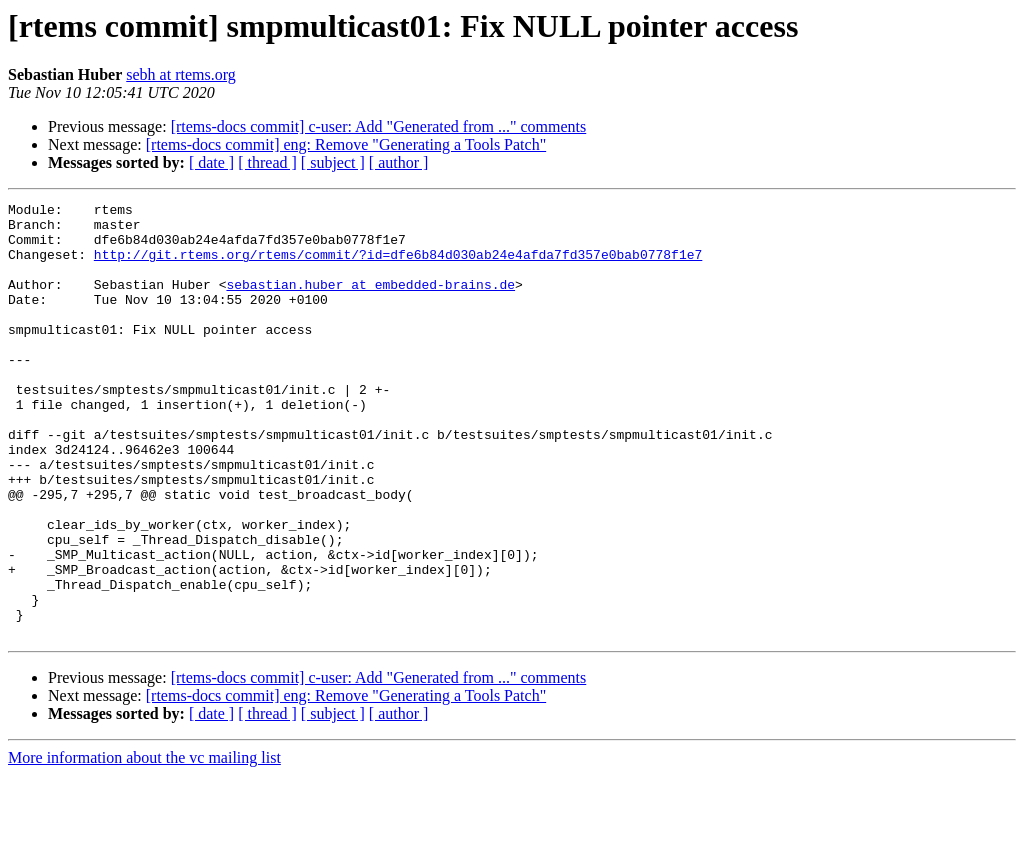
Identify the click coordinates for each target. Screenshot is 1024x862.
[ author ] (399, 162)
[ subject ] (333, 162)
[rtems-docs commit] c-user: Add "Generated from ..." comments (379, 126)
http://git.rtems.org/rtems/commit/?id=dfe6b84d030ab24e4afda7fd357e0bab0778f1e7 (398, 266)
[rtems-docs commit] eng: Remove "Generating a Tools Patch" (346, 144)
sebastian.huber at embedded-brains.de (370, 302)
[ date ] (211, 162)
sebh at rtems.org (180, 74)
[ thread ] (267, 162)
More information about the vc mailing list (144, 844)
